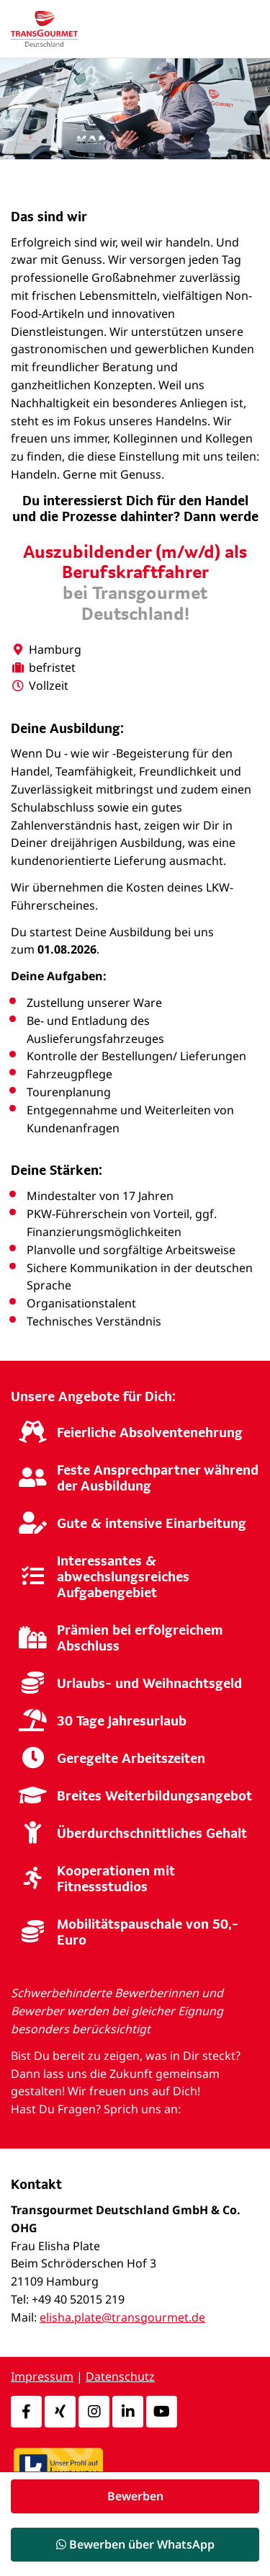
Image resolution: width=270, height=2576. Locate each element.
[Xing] (60, 2412)
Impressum (42, 2376)
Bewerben (135, 2496)
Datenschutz (120, 2376)
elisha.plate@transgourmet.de (122, 2317)
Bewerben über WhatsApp (135, 2544)
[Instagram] (93, 2412)
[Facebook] (26, 2412)
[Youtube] (161, 2412)
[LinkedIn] (127, 2412)
